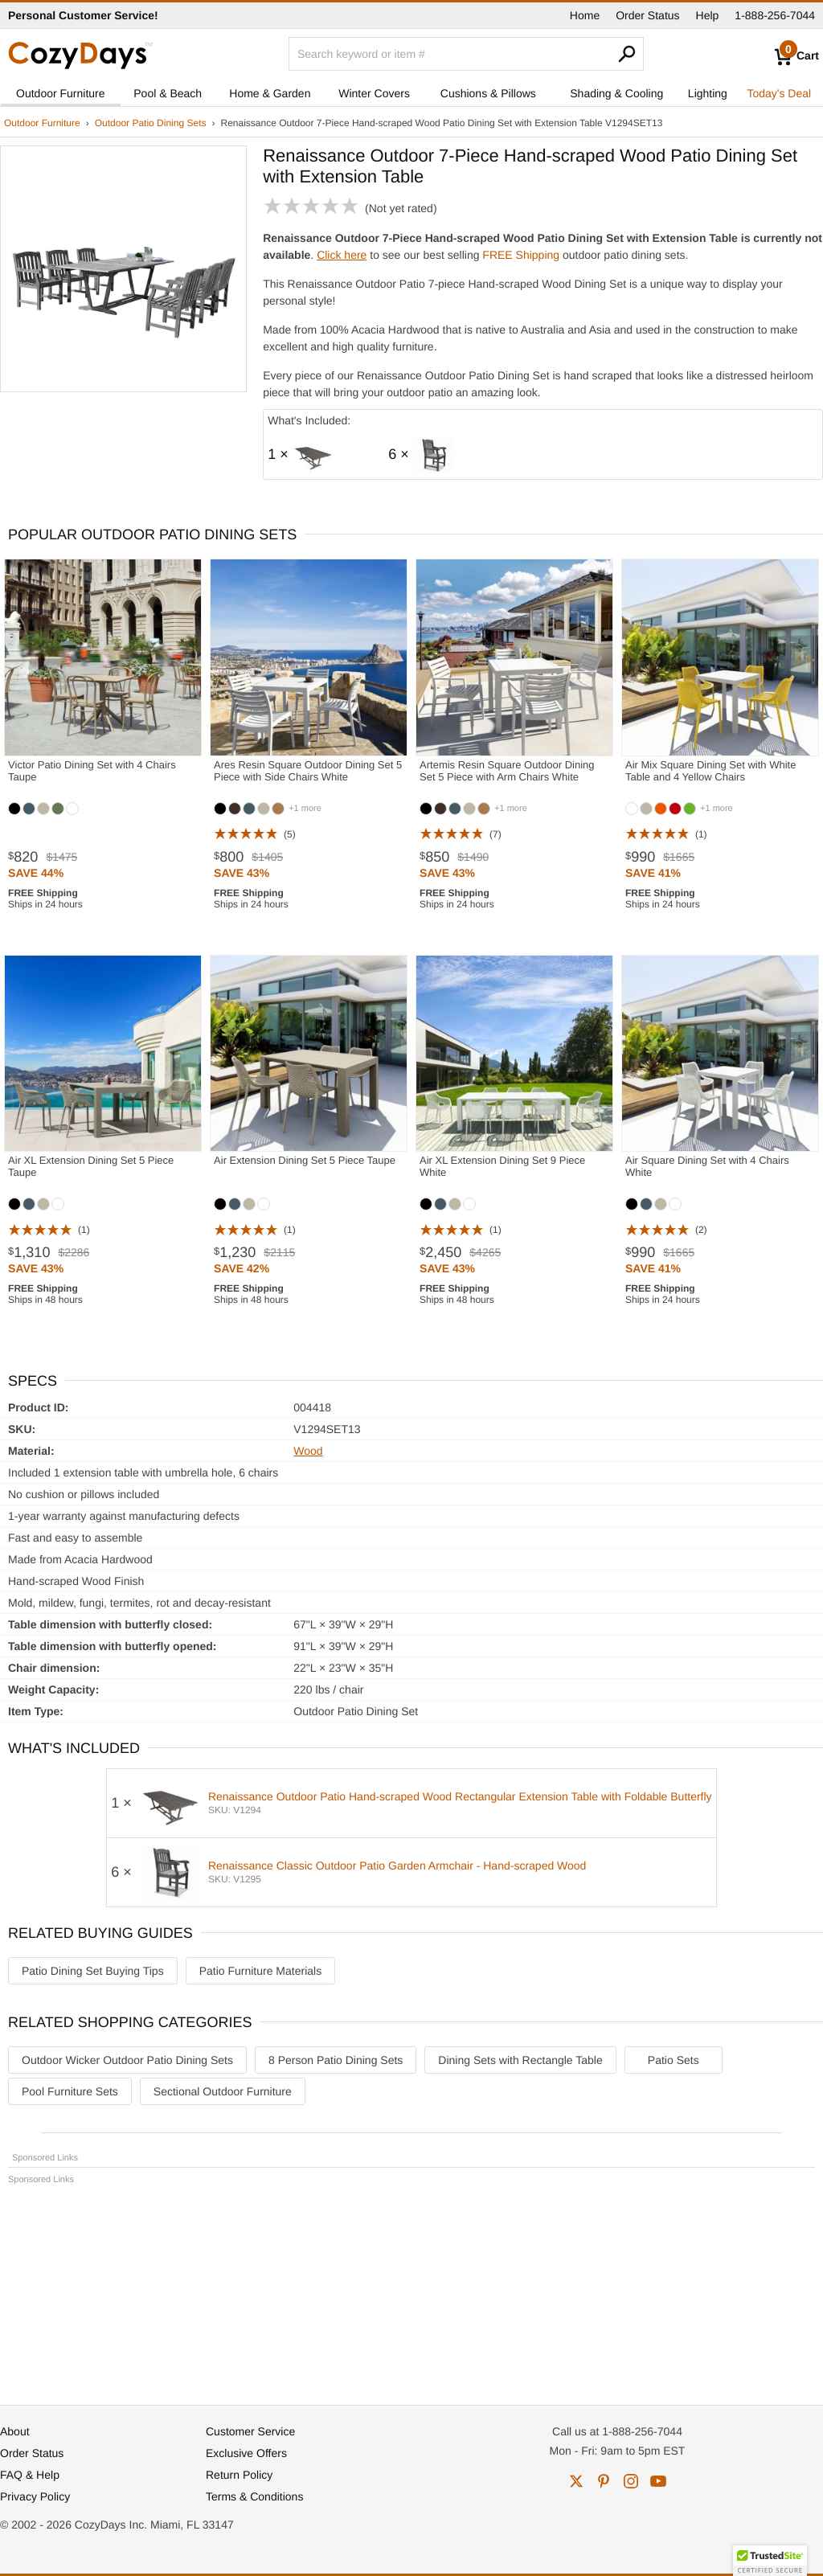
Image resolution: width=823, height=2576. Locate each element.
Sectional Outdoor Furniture (223, 2091)
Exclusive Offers (246, 2453)
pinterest (603, 2481)
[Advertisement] (411, 2287)
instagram (631, 2481)
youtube (658, 2481)
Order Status (647, 15)
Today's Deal (779, 93)
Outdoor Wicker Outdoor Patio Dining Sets (127, 2060)
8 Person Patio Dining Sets (335, 2060)
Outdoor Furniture (60, 93)
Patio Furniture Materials (260, 1970)
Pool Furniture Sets (70, 2091)
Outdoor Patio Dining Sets (151, 123)
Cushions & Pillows (488, 93)
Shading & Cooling (616, 93)
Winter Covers (374, 93)
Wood (307, 1450)
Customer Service (250, 2431)
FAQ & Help (29, 2474)
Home (585, 15)
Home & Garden (269, 93)
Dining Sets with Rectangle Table (520, 2060)
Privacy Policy (35, 2496)
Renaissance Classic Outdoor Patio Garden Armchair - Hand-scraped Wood (397, 1865)
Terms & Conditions (254, 2496)
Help (707, 15)
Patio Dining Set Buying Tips (93, 1970)
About (15, 2431)
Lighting (707, 93)
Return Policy (239, 2474)
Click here (341, 254)
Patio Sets (673, 2060)
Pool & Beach (167, 93)
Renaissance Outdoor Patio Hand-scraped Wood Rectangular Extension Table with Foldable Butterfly (460, 1796)
